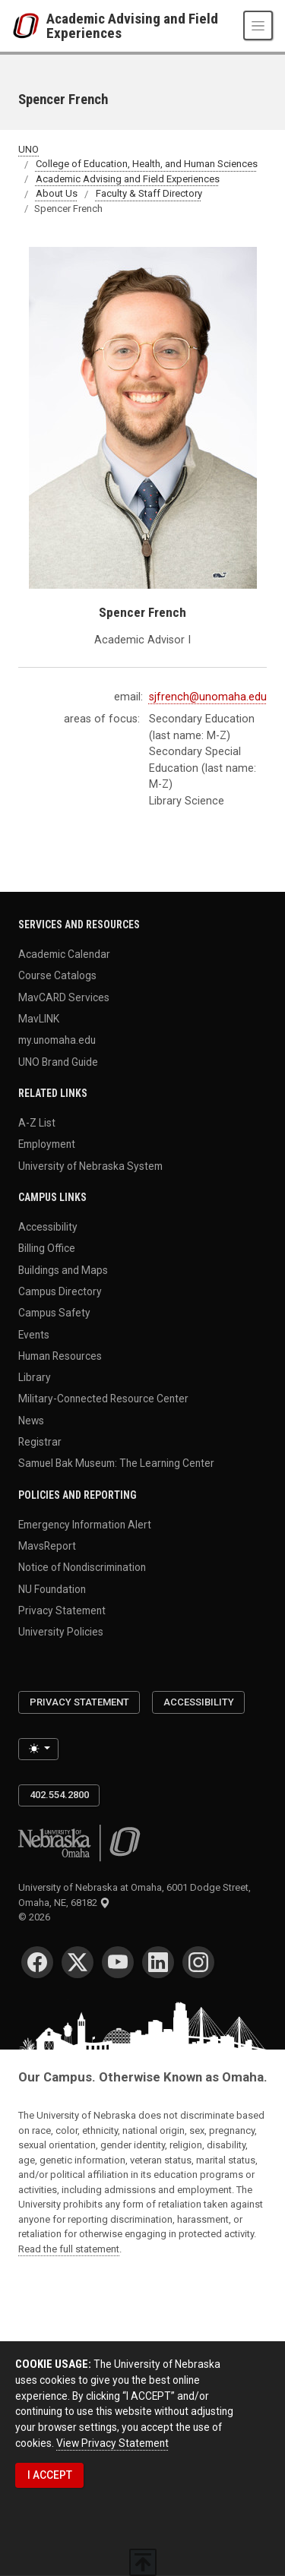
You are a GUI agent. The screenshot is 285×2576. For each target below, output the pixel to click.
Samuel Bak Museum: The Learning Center (116, 1463)
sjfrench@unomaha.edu (208, 697)
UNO (28, 149)
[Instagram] (198, 1962)
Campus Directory (60, 1291)
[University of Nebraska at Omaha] (29, 26)
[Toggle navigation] (258, 25)
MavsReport (47, 1546)
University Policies (60, 1632)
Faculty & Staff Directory (149, 194)
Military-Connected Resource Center (103, 1398)
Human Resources (60, 1355)
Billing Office (46, 1248)
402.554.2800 (59, 1794)
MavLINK (38, 1018)
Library (34, 1377)
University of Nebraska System (90, 1165)
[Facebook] (37, 1962)
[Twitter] (77, 1962)
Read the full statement (68, 2249)
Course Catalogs (57, 975)
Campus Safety (54, 1313)
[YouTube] (118, 1962)
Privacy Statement (62, 1610)
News (31, 1420)
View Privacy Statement (112, 2443)
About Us (57, 194)
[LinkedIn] (158, 1962)
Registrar (40, 1442)
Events (33, 1334)
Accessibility (48, 1227)
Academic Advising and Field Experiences (132, 26)
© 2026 (36, 1917)
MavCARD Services (63, 997)
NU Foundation (52, 1588)
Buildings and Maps (63, 1269)
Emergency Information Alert (84, 1524)
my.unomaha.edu (57, 1040)
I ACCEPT (49, 2475)
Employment (46, 1144)
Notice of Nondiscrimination (82, 1567)
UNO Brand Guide (58, 1061)
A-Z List (36, 1123)
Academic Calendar (64, 954)
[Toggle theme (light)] (38, 1748)
